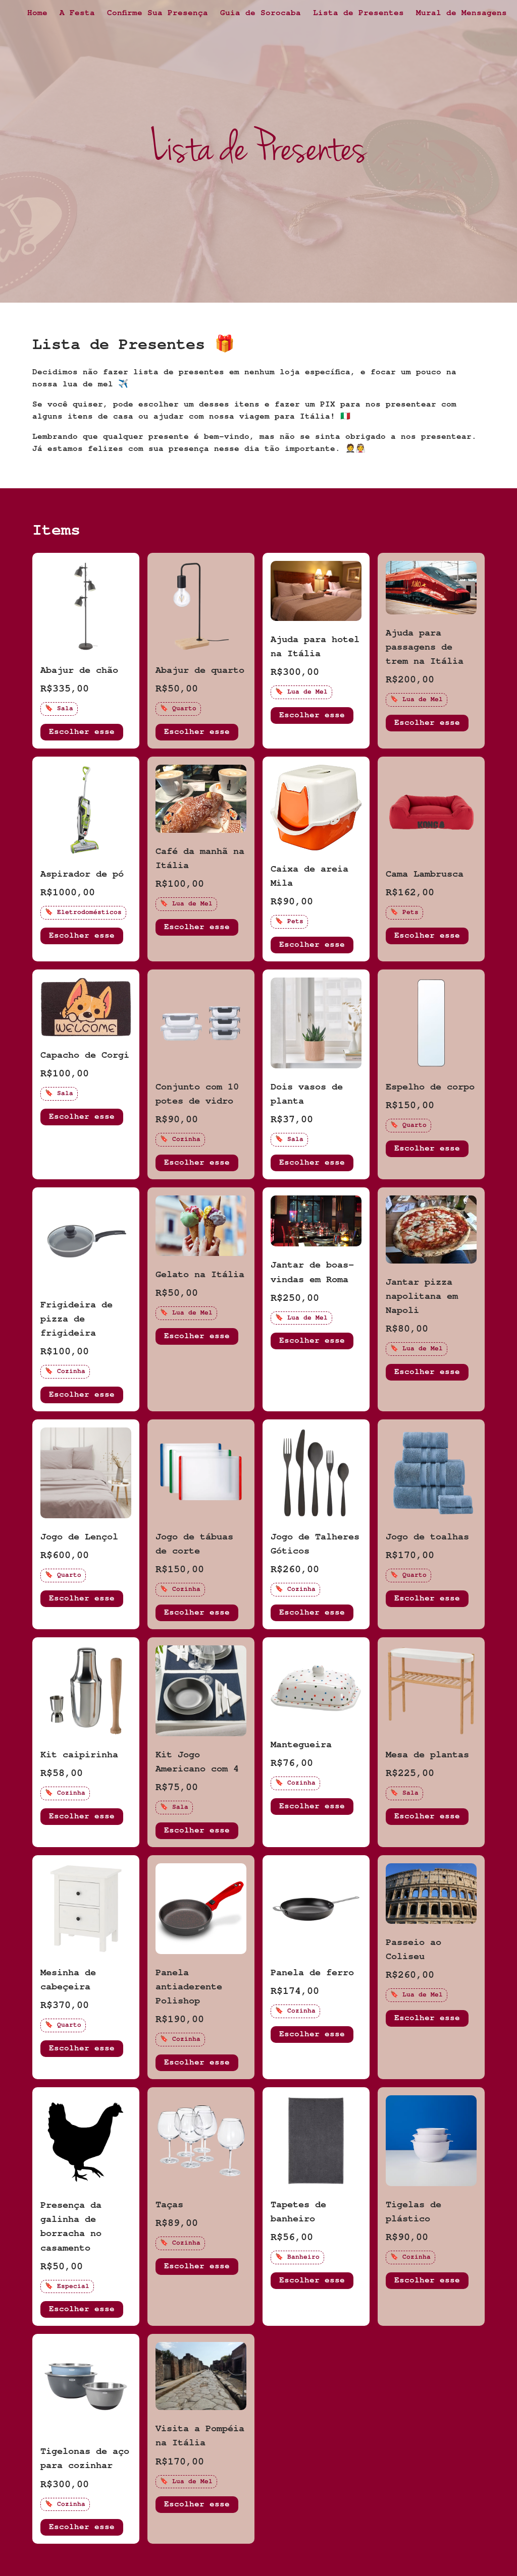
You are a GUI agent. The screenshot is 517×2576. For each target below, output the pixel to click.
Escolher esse (82, 733)
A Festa (77, 14)
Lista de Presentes (358, 14)
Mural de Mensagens (461, 14)
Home (37, 14)
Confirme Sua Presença (157, 14)
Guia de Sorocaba (260, 14)
